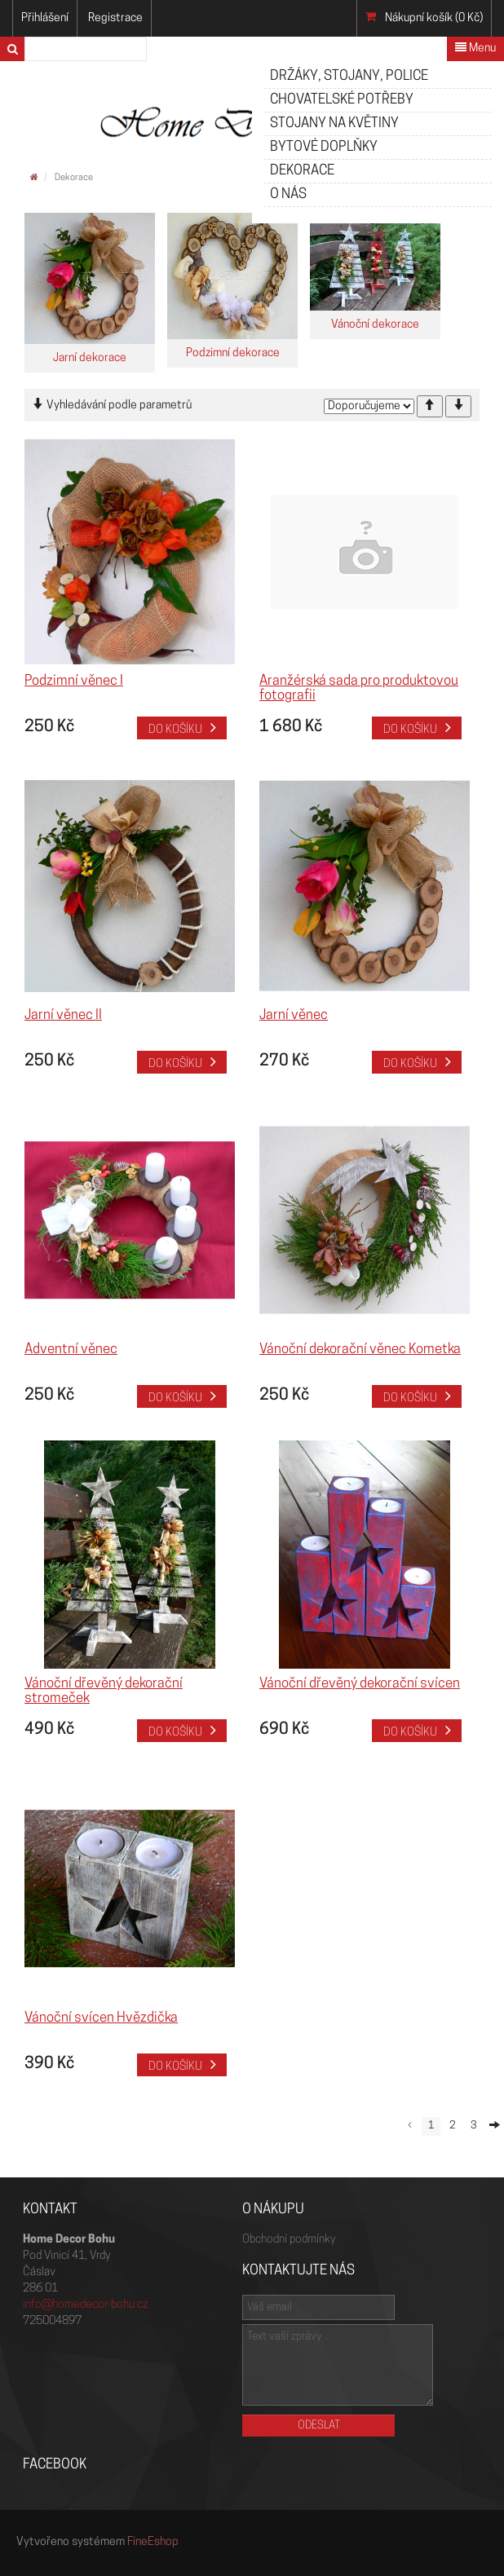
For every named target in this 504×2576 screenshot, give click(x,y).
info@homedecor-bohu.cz (85, 2305)
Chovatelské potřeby (341, 100)
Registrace (115, 18)
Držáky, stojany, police (349, 76)
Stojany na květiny (334, 123)
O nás (288, 194)
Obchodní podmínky (288, 2240)
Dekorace (302, 171)
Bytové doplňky (324, 147)
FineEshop (153, 2542)
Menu (475, 48)
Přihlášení (45, 18)
